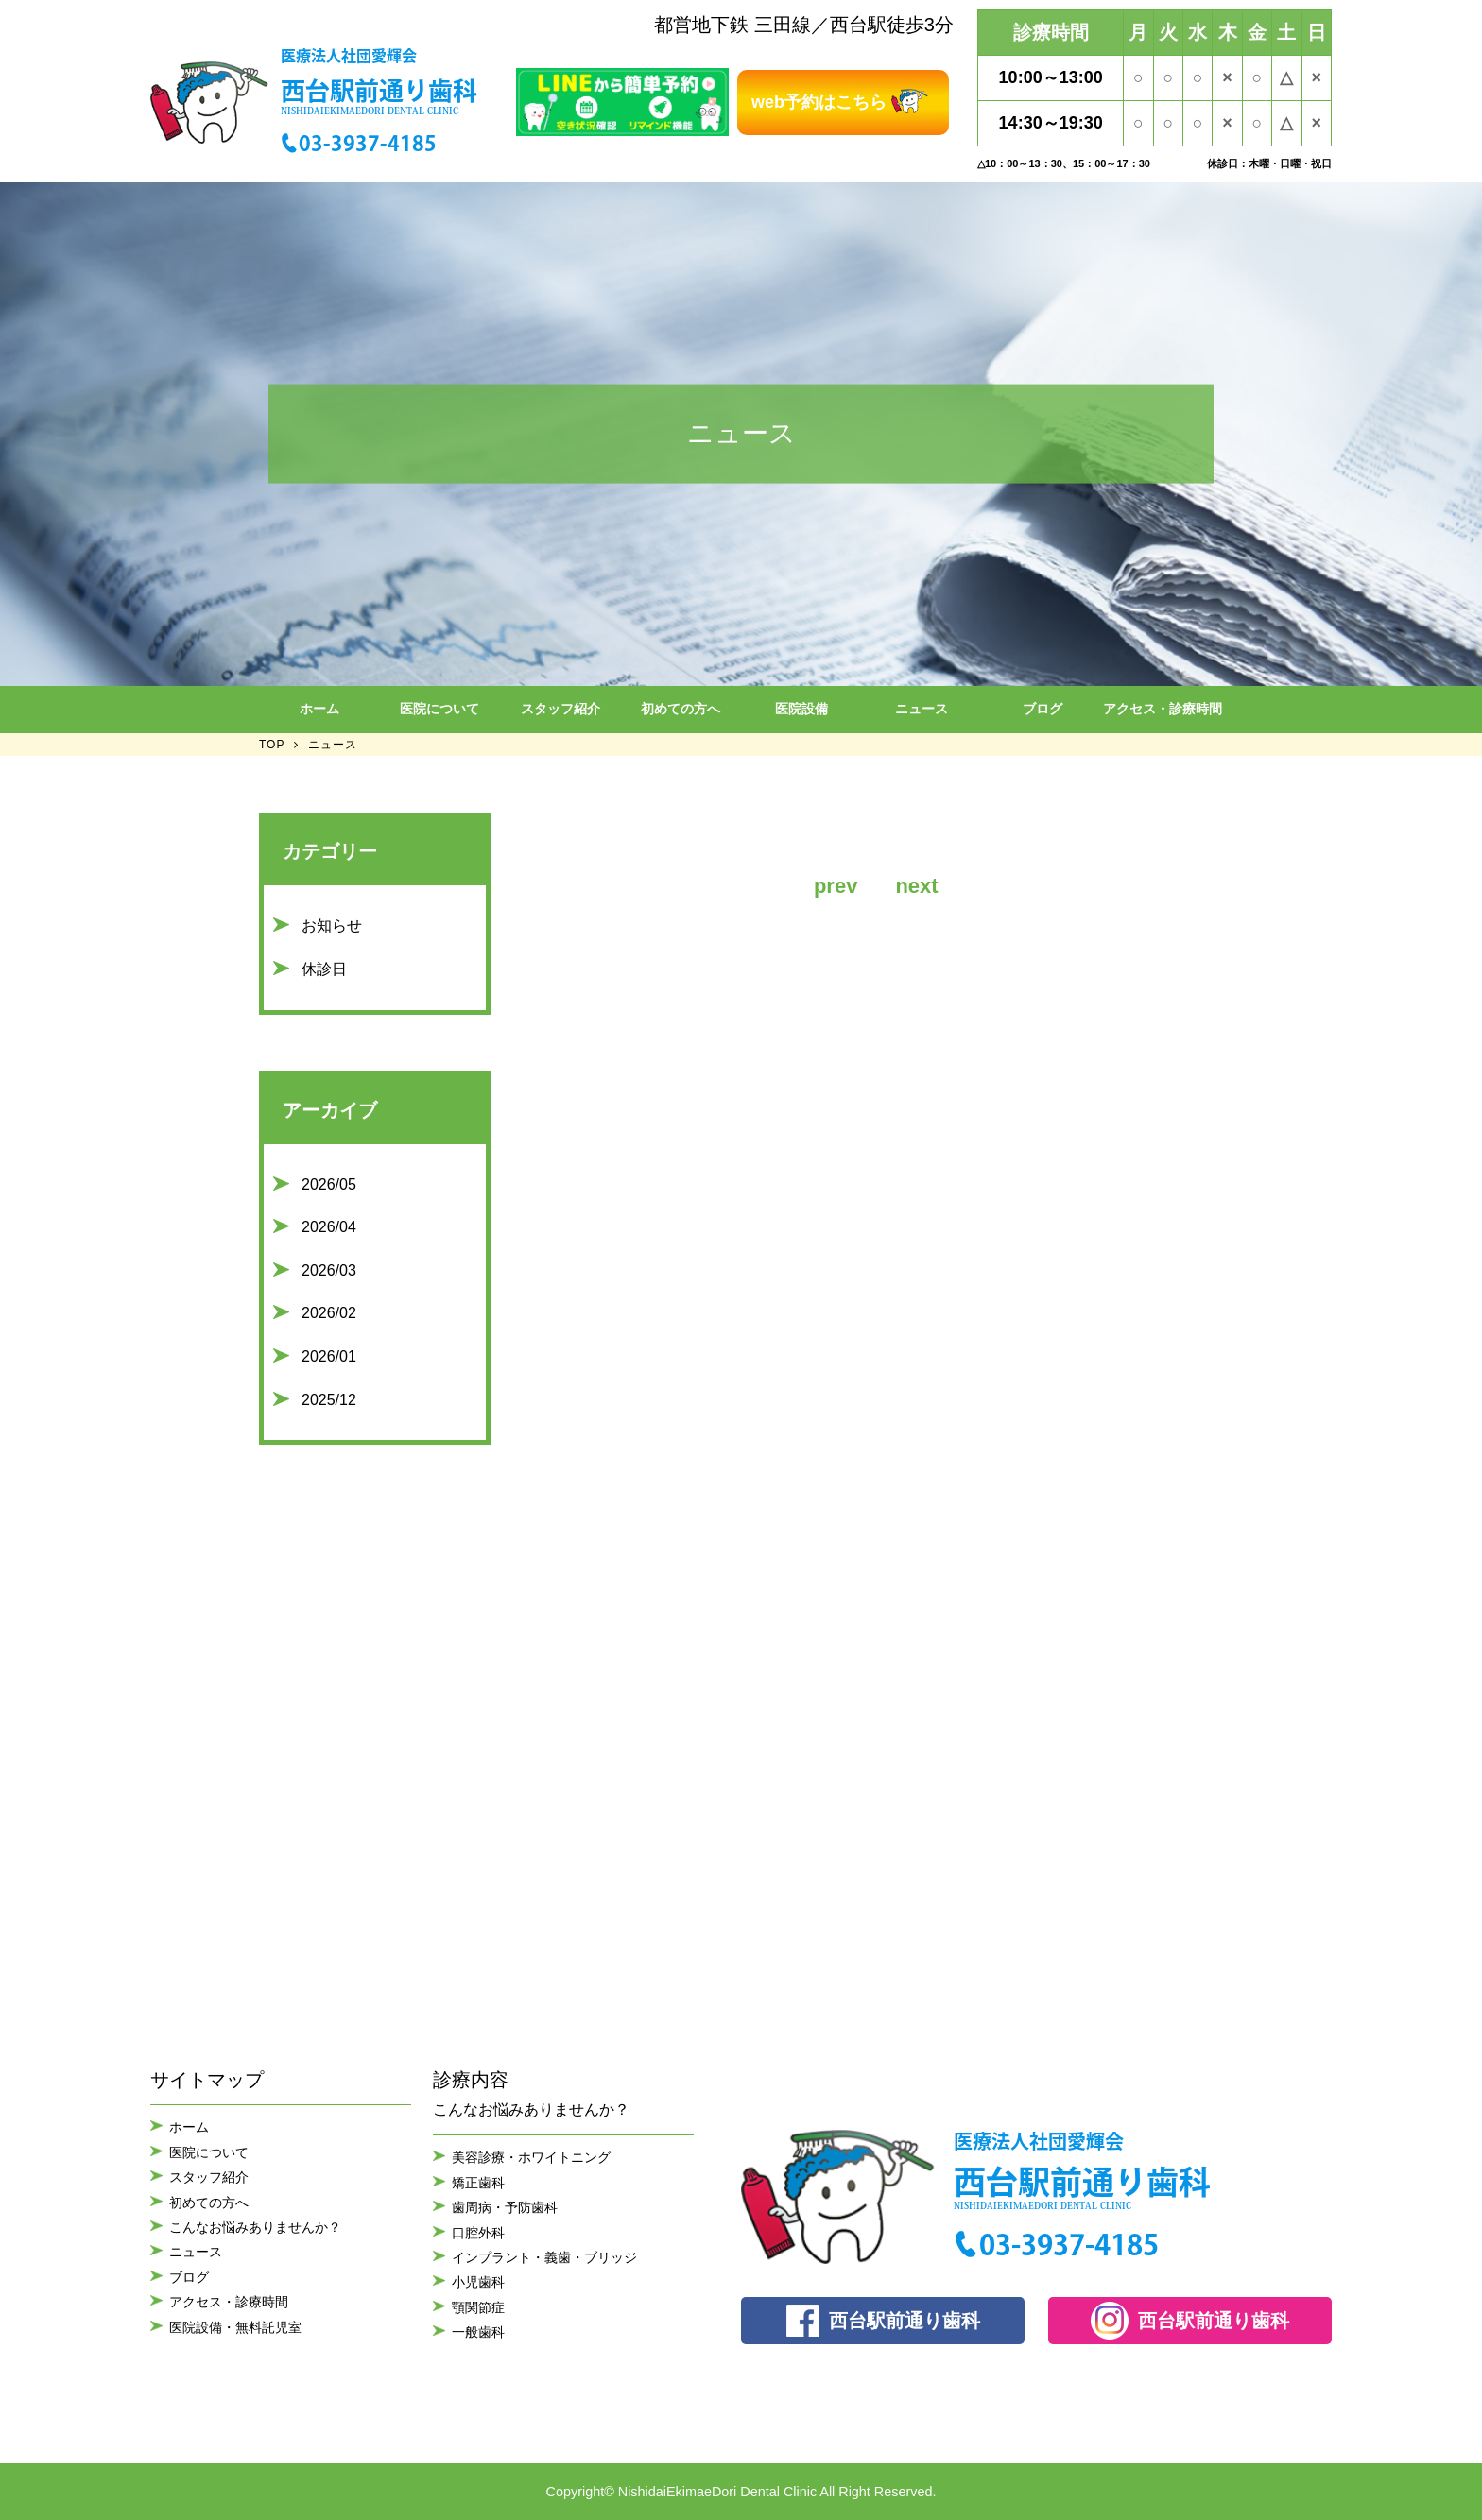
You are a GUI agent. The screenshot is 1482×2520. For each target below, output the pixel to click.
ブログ (1042, 708)
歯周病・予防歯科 (505, 2207)
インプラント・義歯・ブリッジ (544, 2257)
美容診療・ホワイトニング (531, 2157)
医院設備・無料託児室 (235, 2327)
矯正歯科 (478, 2182)
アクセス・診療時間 (1162, 708)
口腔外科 (478, 2232)
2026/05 (329, 1184)
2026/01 (329, 1356)
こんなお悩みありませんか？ (255, 2227)
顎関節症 (478, 2307)
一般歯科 (478, 2332)
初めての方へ (680, 708)
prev (835, 886)
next (916, 886)
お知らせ (332, 925)
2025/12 (329, 1400)
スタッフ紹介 (560, 708)
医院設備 (801, 708)
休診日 (324, 969)
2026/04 (329, 1227)
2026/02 (329, 1313)
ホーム (319, 708)
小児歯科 (478, 2281)
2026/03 (329, 1270)
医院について (439, 708)
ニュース (921, 708)
